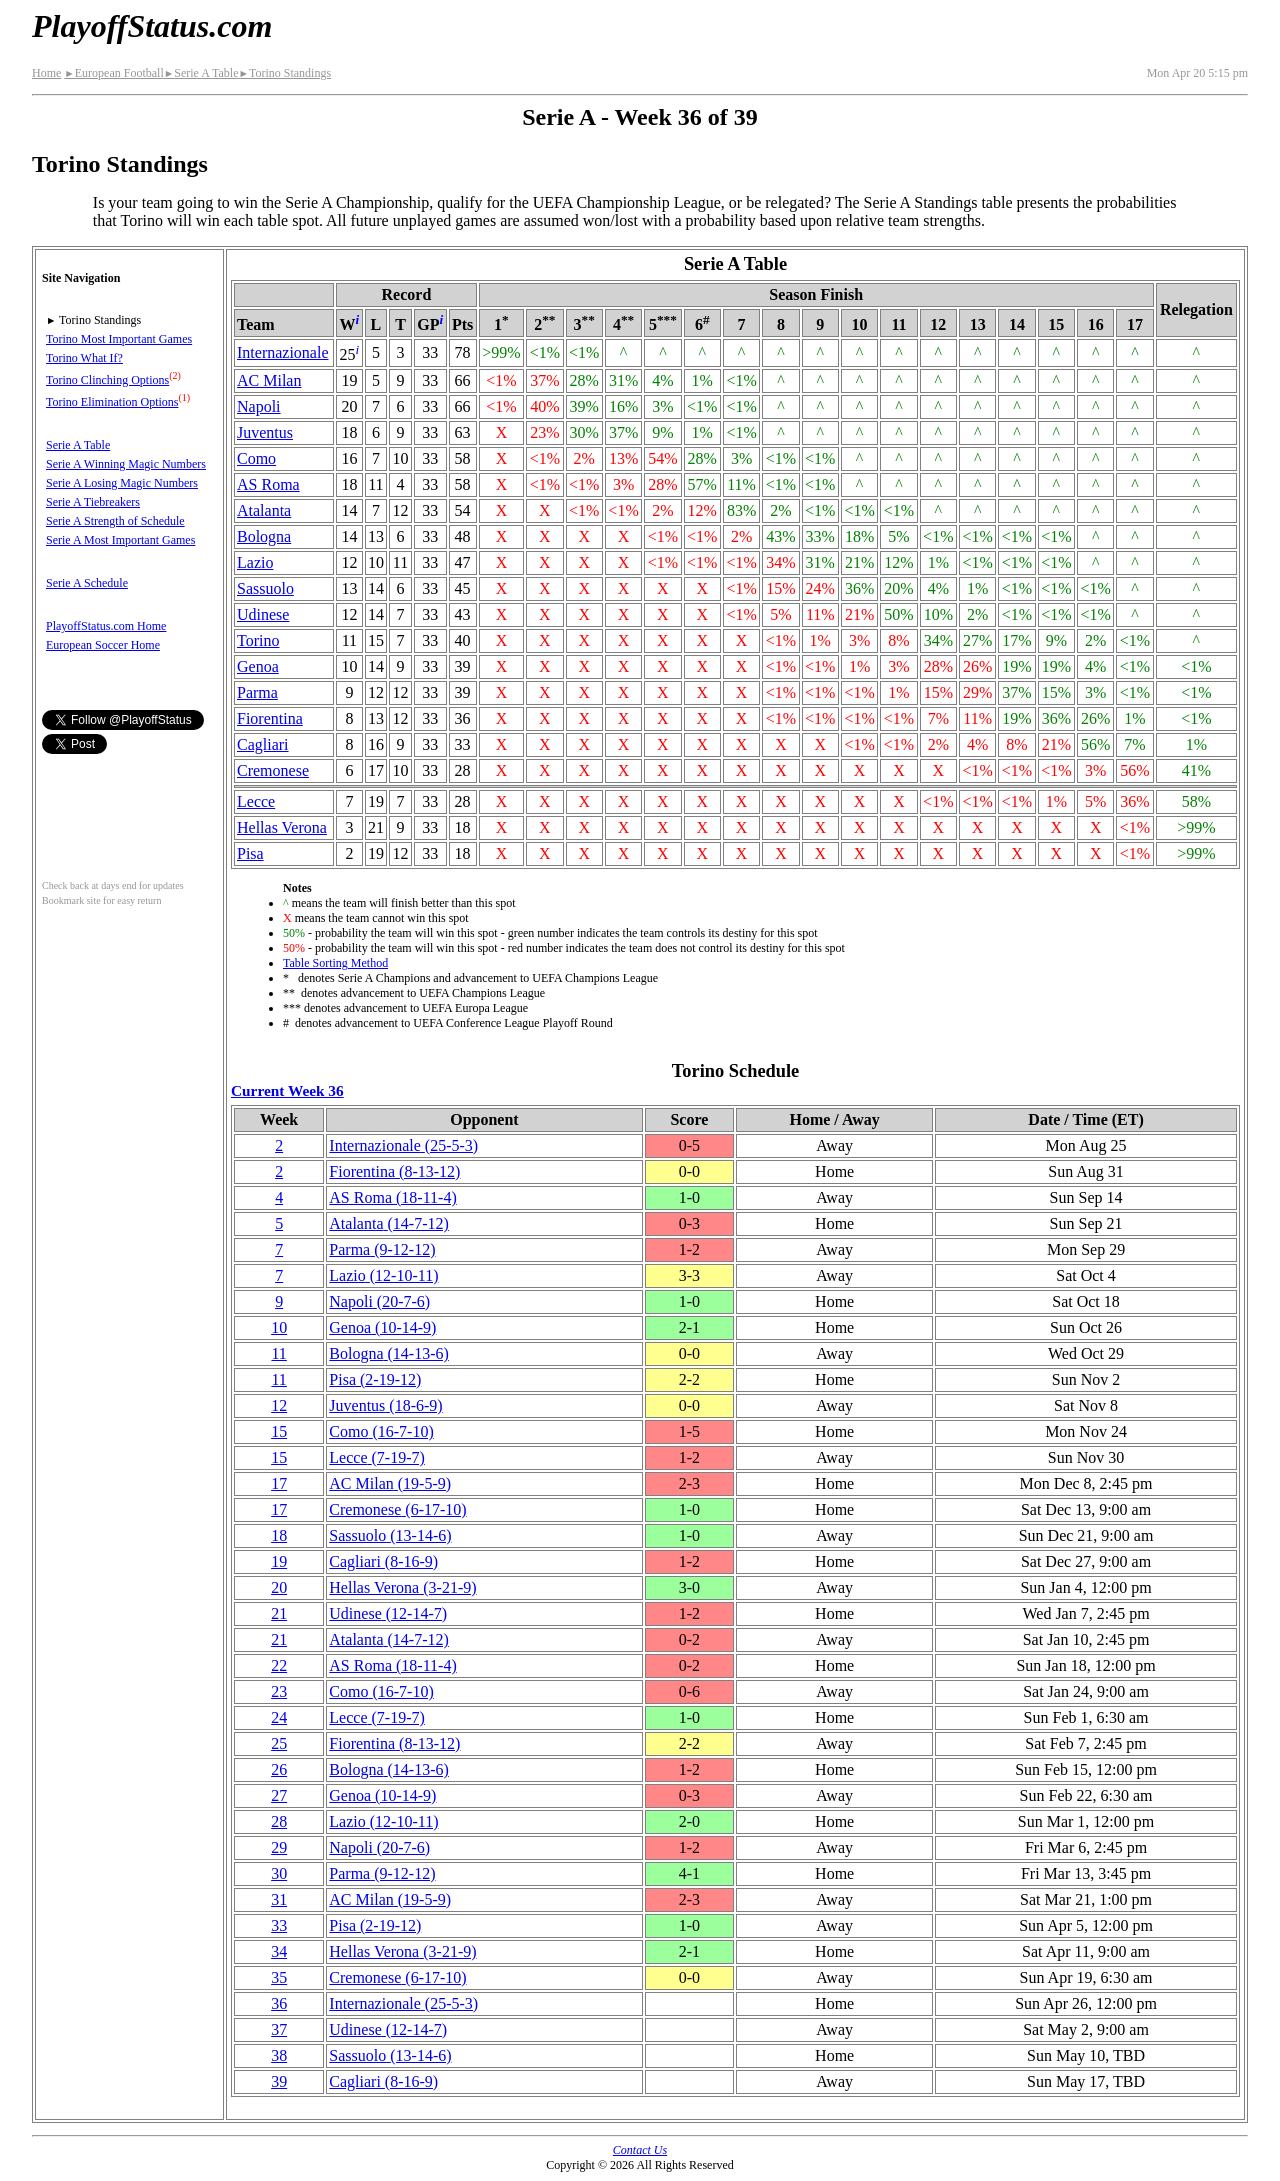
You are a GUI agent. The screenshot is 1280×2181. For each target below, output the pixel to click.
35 (279, 1977)
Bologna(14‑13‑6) (389, 1353)
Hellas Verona (282, 827)
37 (279, 2029)
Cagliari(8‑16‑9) (383, 1561)
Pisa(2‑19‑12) (375, 1379)
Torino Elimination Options (112, 402)
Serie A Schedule (87, 583)
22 (279, 1665)
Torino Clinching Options (107, 380)
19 (279, 1561)
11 (278, 1353)
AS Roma (268, 484)
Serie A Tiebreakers (93, 502)
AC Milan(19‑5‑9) (390, 1483)
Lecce (256, 801)
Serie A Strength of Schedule (115, 521)
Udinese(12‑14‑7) (388, 1613)
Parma (257, 692)
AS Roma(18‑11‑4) (392, 1197)
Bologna (264, 536)
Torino (258, 640)
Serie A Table (201, 73)
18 (279, 1535)
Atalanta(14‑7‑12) (389, 1223)
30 (279, 1873)
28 (279, 1821)
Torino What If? (84, 358)
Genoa (258, 666)
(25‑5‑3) (403, 1145)
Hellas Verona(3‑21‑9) (402, 1587)
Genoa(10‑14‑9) (382, 1327)
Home (46, 73)
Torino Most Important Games (119, 339)
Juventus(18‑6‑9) (385, 1405)
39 (279, 2081)
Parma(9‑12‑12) (382, 1249)
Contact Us (640, 2150)
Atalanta (264, 510)
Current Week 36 (287, 1090)
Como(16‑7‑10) (381, 1431)
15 (279, 1431)
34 (279, 1951)
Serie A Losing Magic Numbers (122, 483)
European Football (113, 73)
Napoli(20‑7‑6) (379, 1301)
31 (279, 1899)
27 (279, 1795)
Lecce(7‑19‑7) (377, 1457)
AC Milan (269, 380)
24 (279, 1717)
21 (279, 1613)
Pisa (250, 853)
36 (279, 2003)
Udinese (263, 614)
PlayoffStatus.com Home (106, 626)
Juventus (265, 432)
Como (256, 458)
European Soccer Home (103, 645)
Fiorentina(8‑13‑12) (394, 1171)
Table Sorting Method (335, 963)
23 (279, 1691)
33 (279, 1925)
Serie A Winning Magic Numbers (126, 464)
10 (279, 1327)
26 (279, 1769)
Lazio (255, 562)
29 (279, 1847)
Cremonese (273, 770)
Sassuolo (265, 588)
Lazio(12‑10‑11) (383, 1275)
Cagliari (263, 744)
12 (279, 1405)
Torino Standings (284, 73)
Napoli (259, 406)
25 (279, 1743)
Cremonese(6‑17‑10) (397, 1509)
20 (279, 1587)
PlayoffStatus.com (152, 26)
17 (279, 1483)
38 (279, 2055)
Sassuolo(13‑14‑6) (390, 1535)
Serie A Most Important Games (120, 540)
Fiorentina (270, 718)
